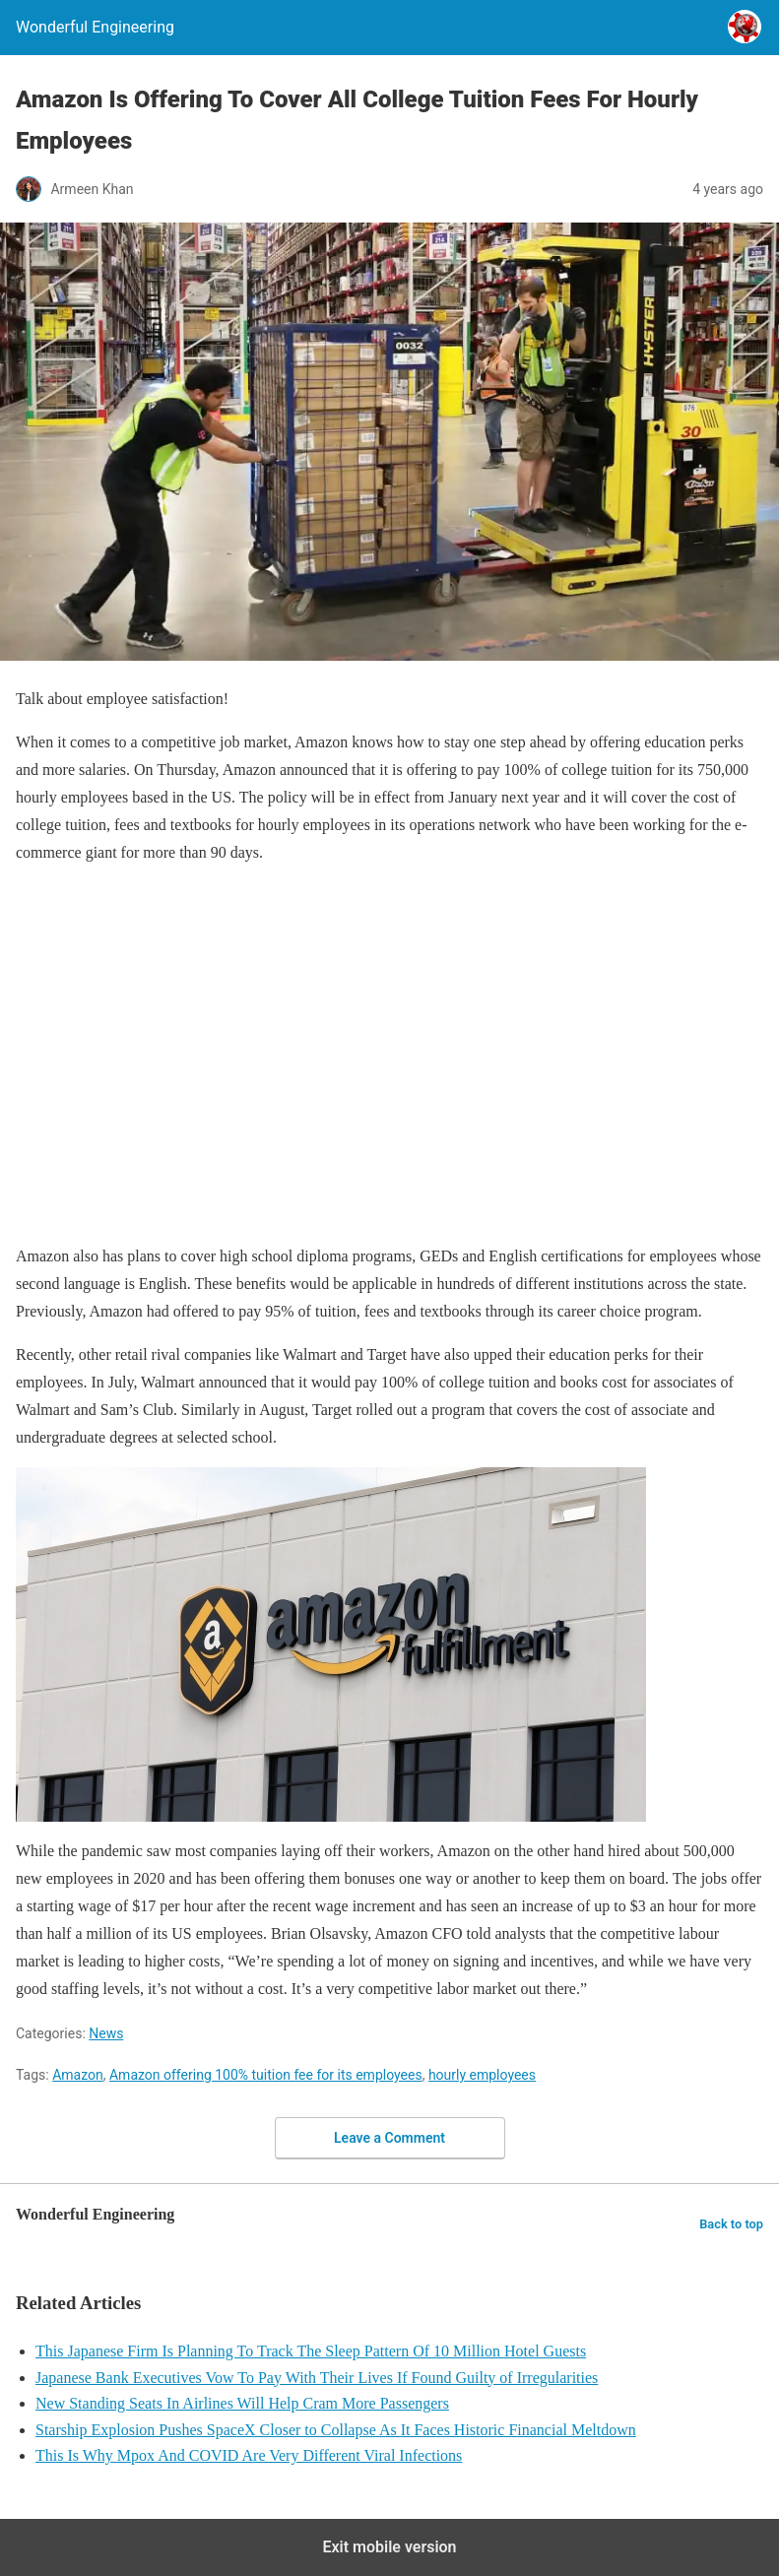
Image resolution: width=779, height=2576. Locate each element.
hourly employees (482, 2075)
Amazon (77, 2075)
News (106, 2033)
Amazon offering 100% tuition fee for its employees (265, 2075)
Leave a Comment (389, 2138)
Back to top (731, 2224)
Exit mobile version (389, 2547)
